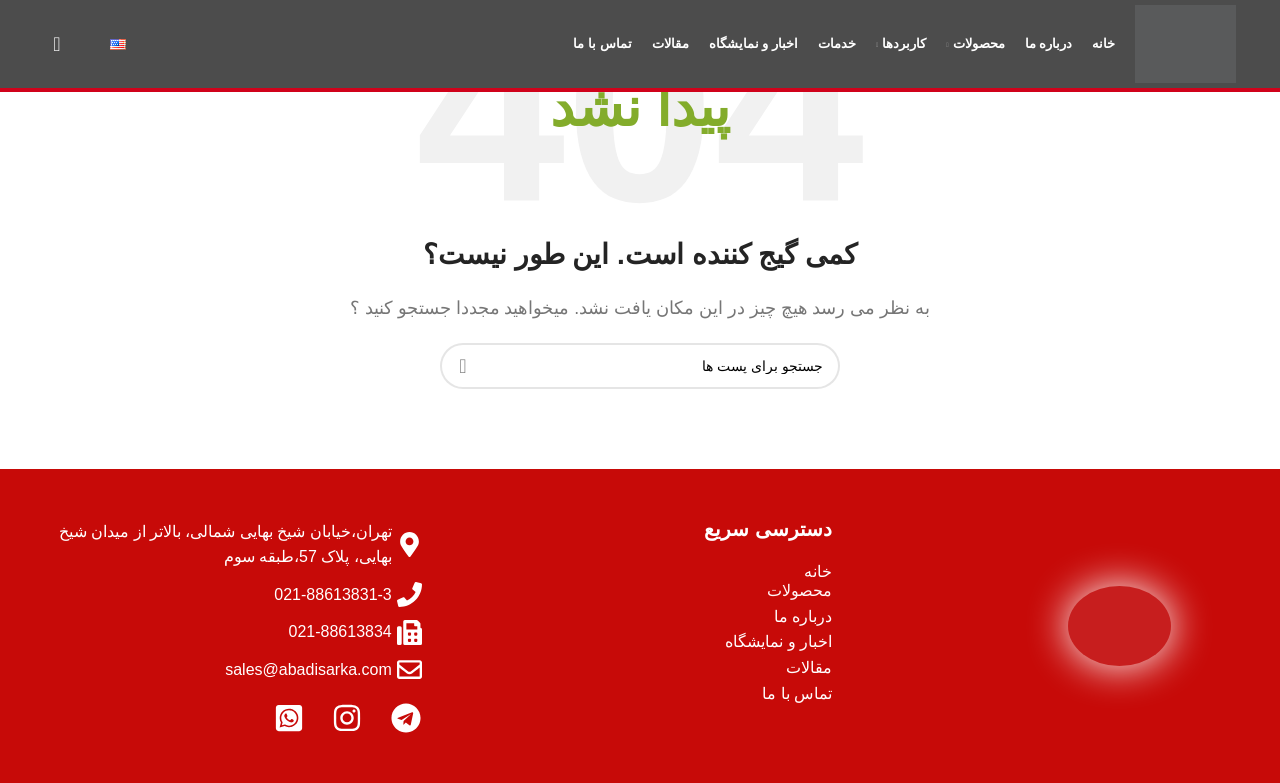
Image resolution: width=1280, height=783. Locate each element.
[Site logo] (1184, 48)
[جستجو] (56, 50)
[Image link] (1119, 624)
